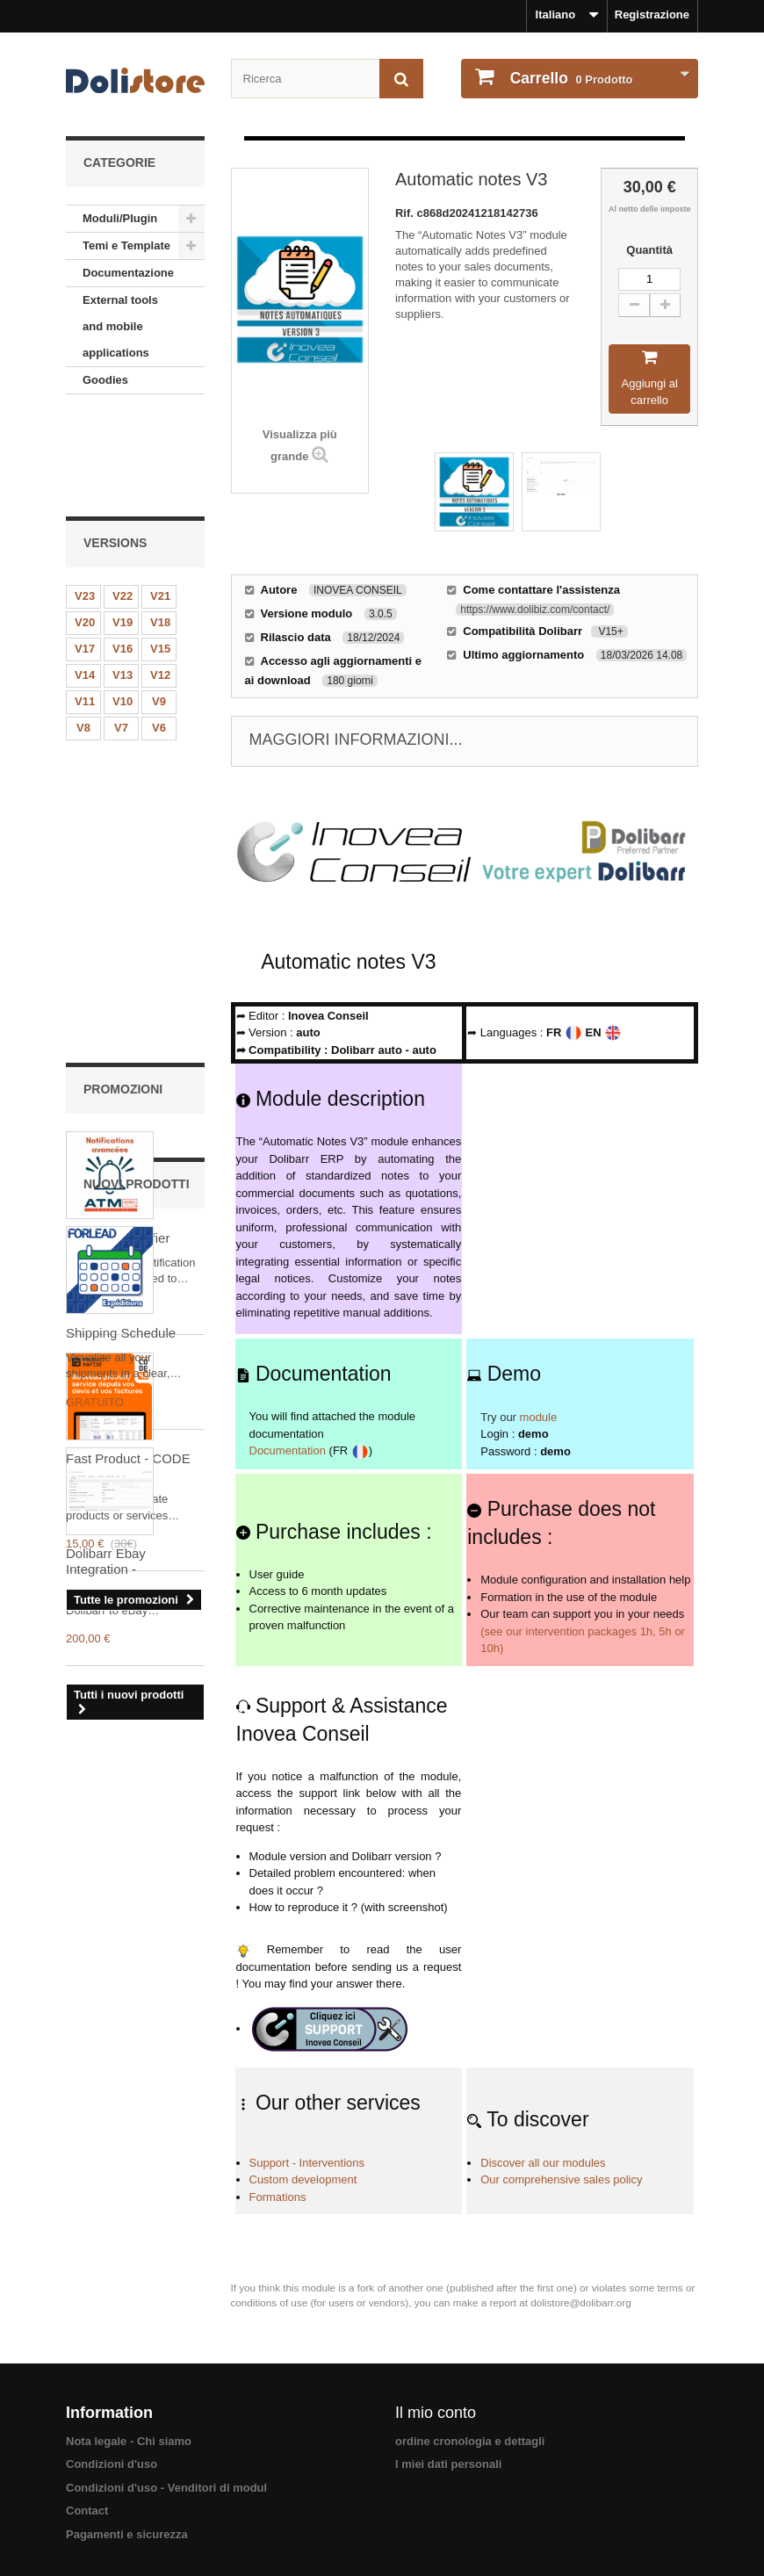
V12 (160, 579)
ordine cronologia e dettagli (469, 2441)
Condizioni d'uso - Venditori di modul (166, 2487)
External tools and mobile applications (120, 326)
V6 (159, 632)
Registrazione (652, 14)
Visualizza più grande (300, 445)
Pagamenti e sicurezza (127, 2534)
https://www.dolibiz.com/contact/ (534, 609)
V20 (85, 526)
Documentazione (128, 272)
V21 (160, 500)
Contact (87, 2510)
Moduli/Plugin (120, 218)
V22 (122, 500)
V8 (83, 632)
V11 (85, 605)
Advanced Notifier (117, 848)
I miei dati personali (448, 2464)
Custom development (303, 2179)
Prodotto (570, 78)
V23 (85, 500)
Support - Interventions (307, 2162)
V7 (121, 632)
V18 (160, 526)
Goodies (105, 379)
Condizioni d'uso (111, 2464)
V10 (122, 605)
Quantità (649, 249)
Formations (277, 2197)
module (539, 1417)
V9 (159, 605)
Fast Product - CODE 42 (128, 1077)
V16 (122, 552)
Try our (498, 1417)
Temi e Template (126, 245)
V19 (122, 526)
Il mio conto (435, 2412)
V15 (160, 552)
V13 (122, 579)
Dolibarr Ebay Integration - (106, 1650)
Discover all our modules (542, 2162)
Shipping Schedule (121, 1422)
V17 (85, 552)
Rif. (406, 213)
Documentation (287, 1450)
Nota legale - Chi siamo (128, 2441)
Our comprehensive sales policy (561, 2179)
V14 (85, 579)
